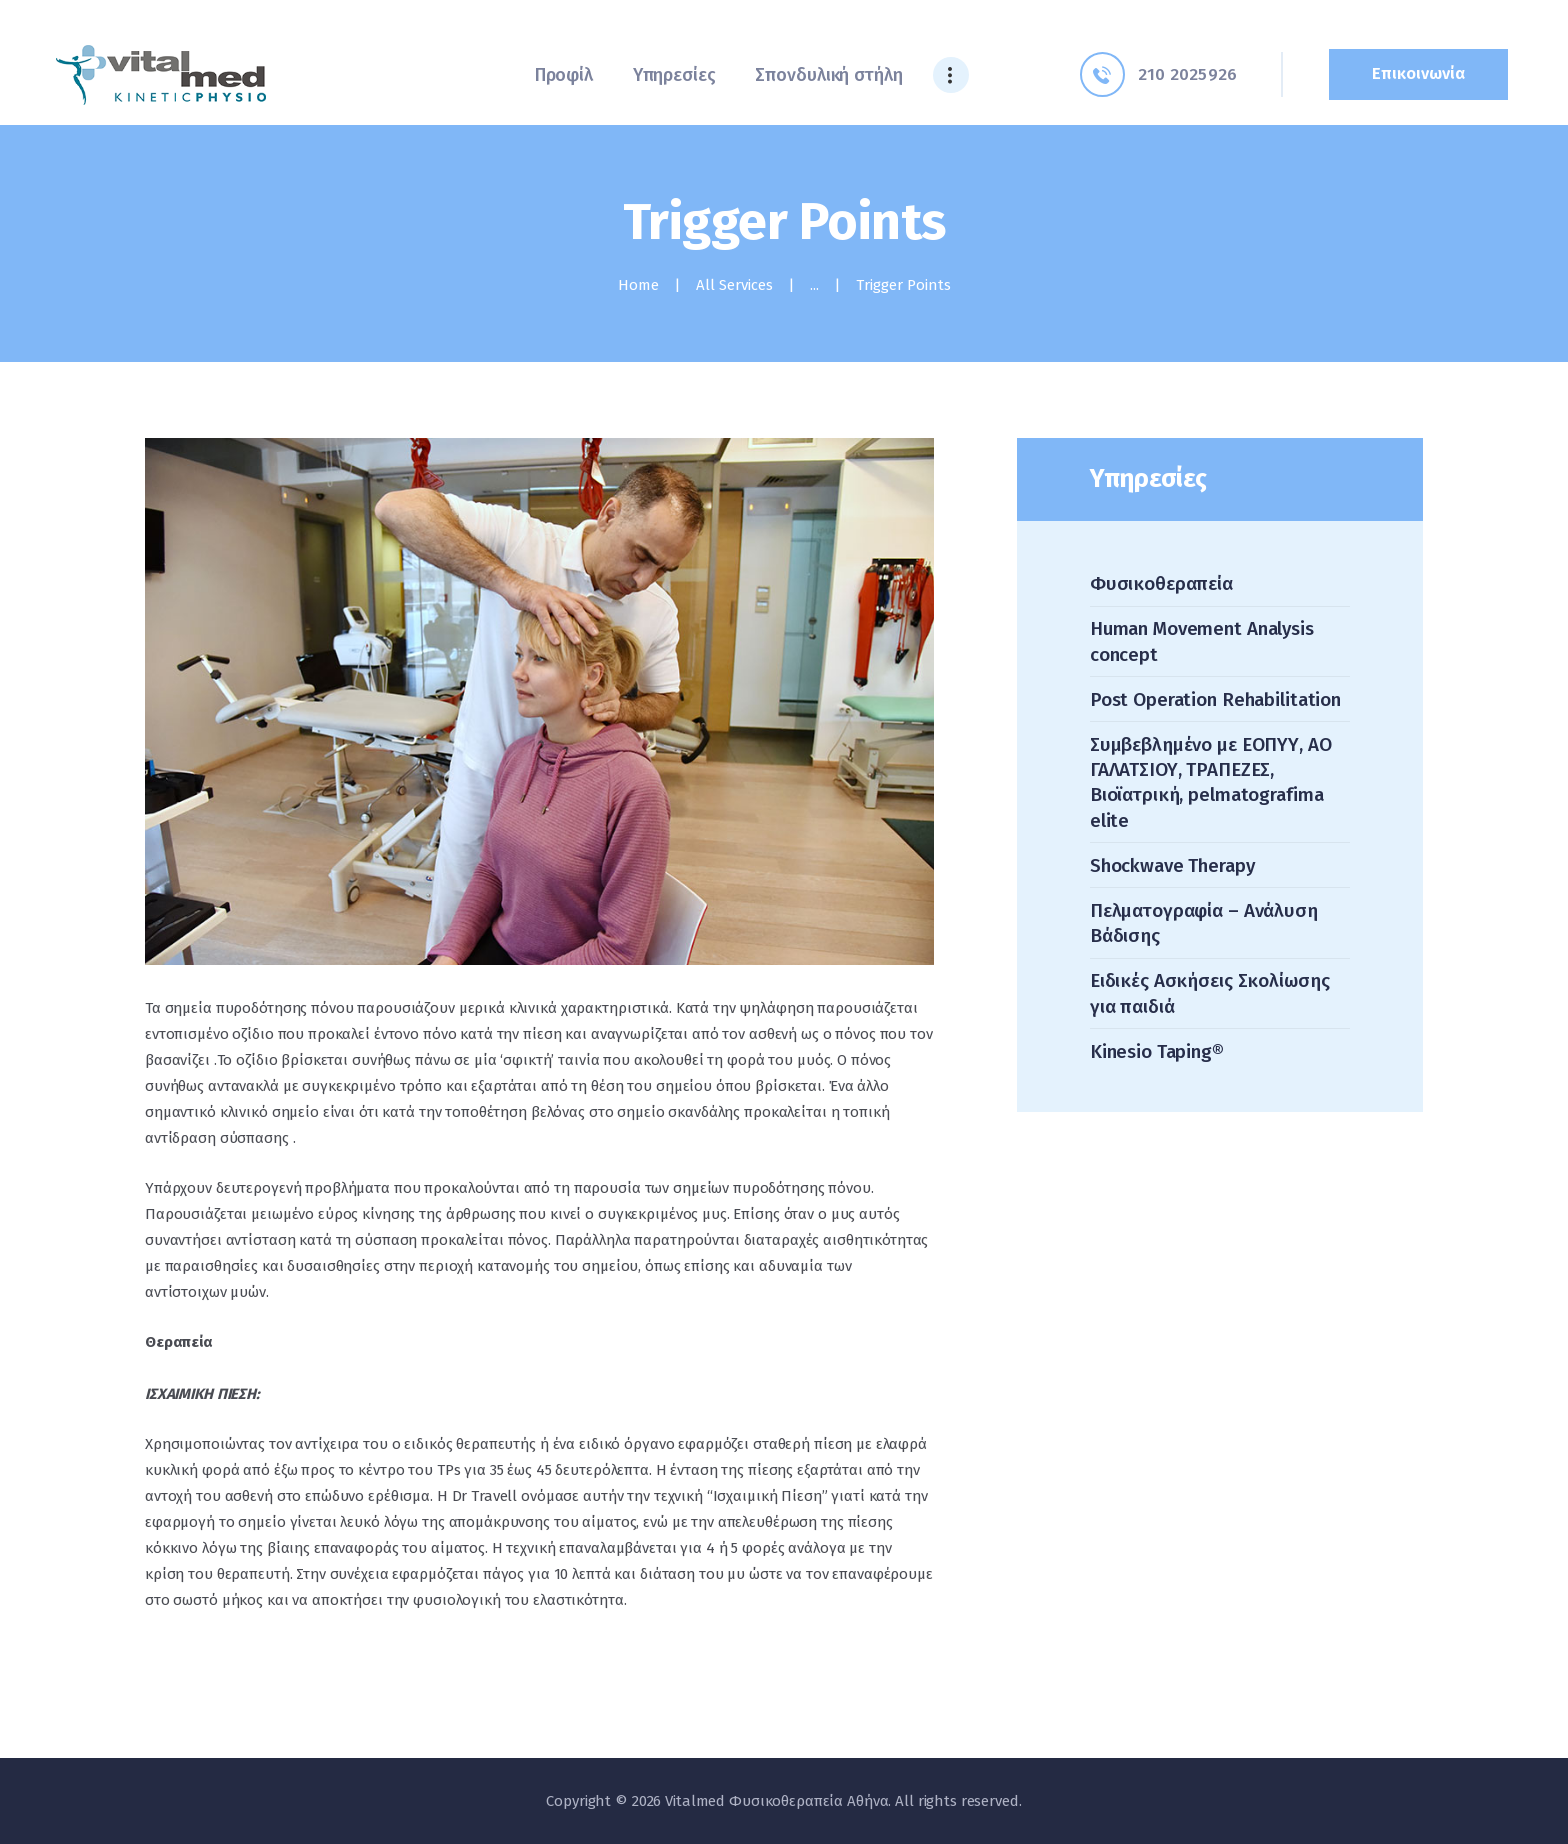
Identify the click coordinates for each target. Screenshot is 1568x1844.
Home (638, 285)
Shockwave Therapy (1172, 865)
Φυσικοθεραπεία (1161, 583)
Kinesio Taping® (1157, 1051)
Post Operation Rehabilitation (1215, 699)
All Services (734, 285)
